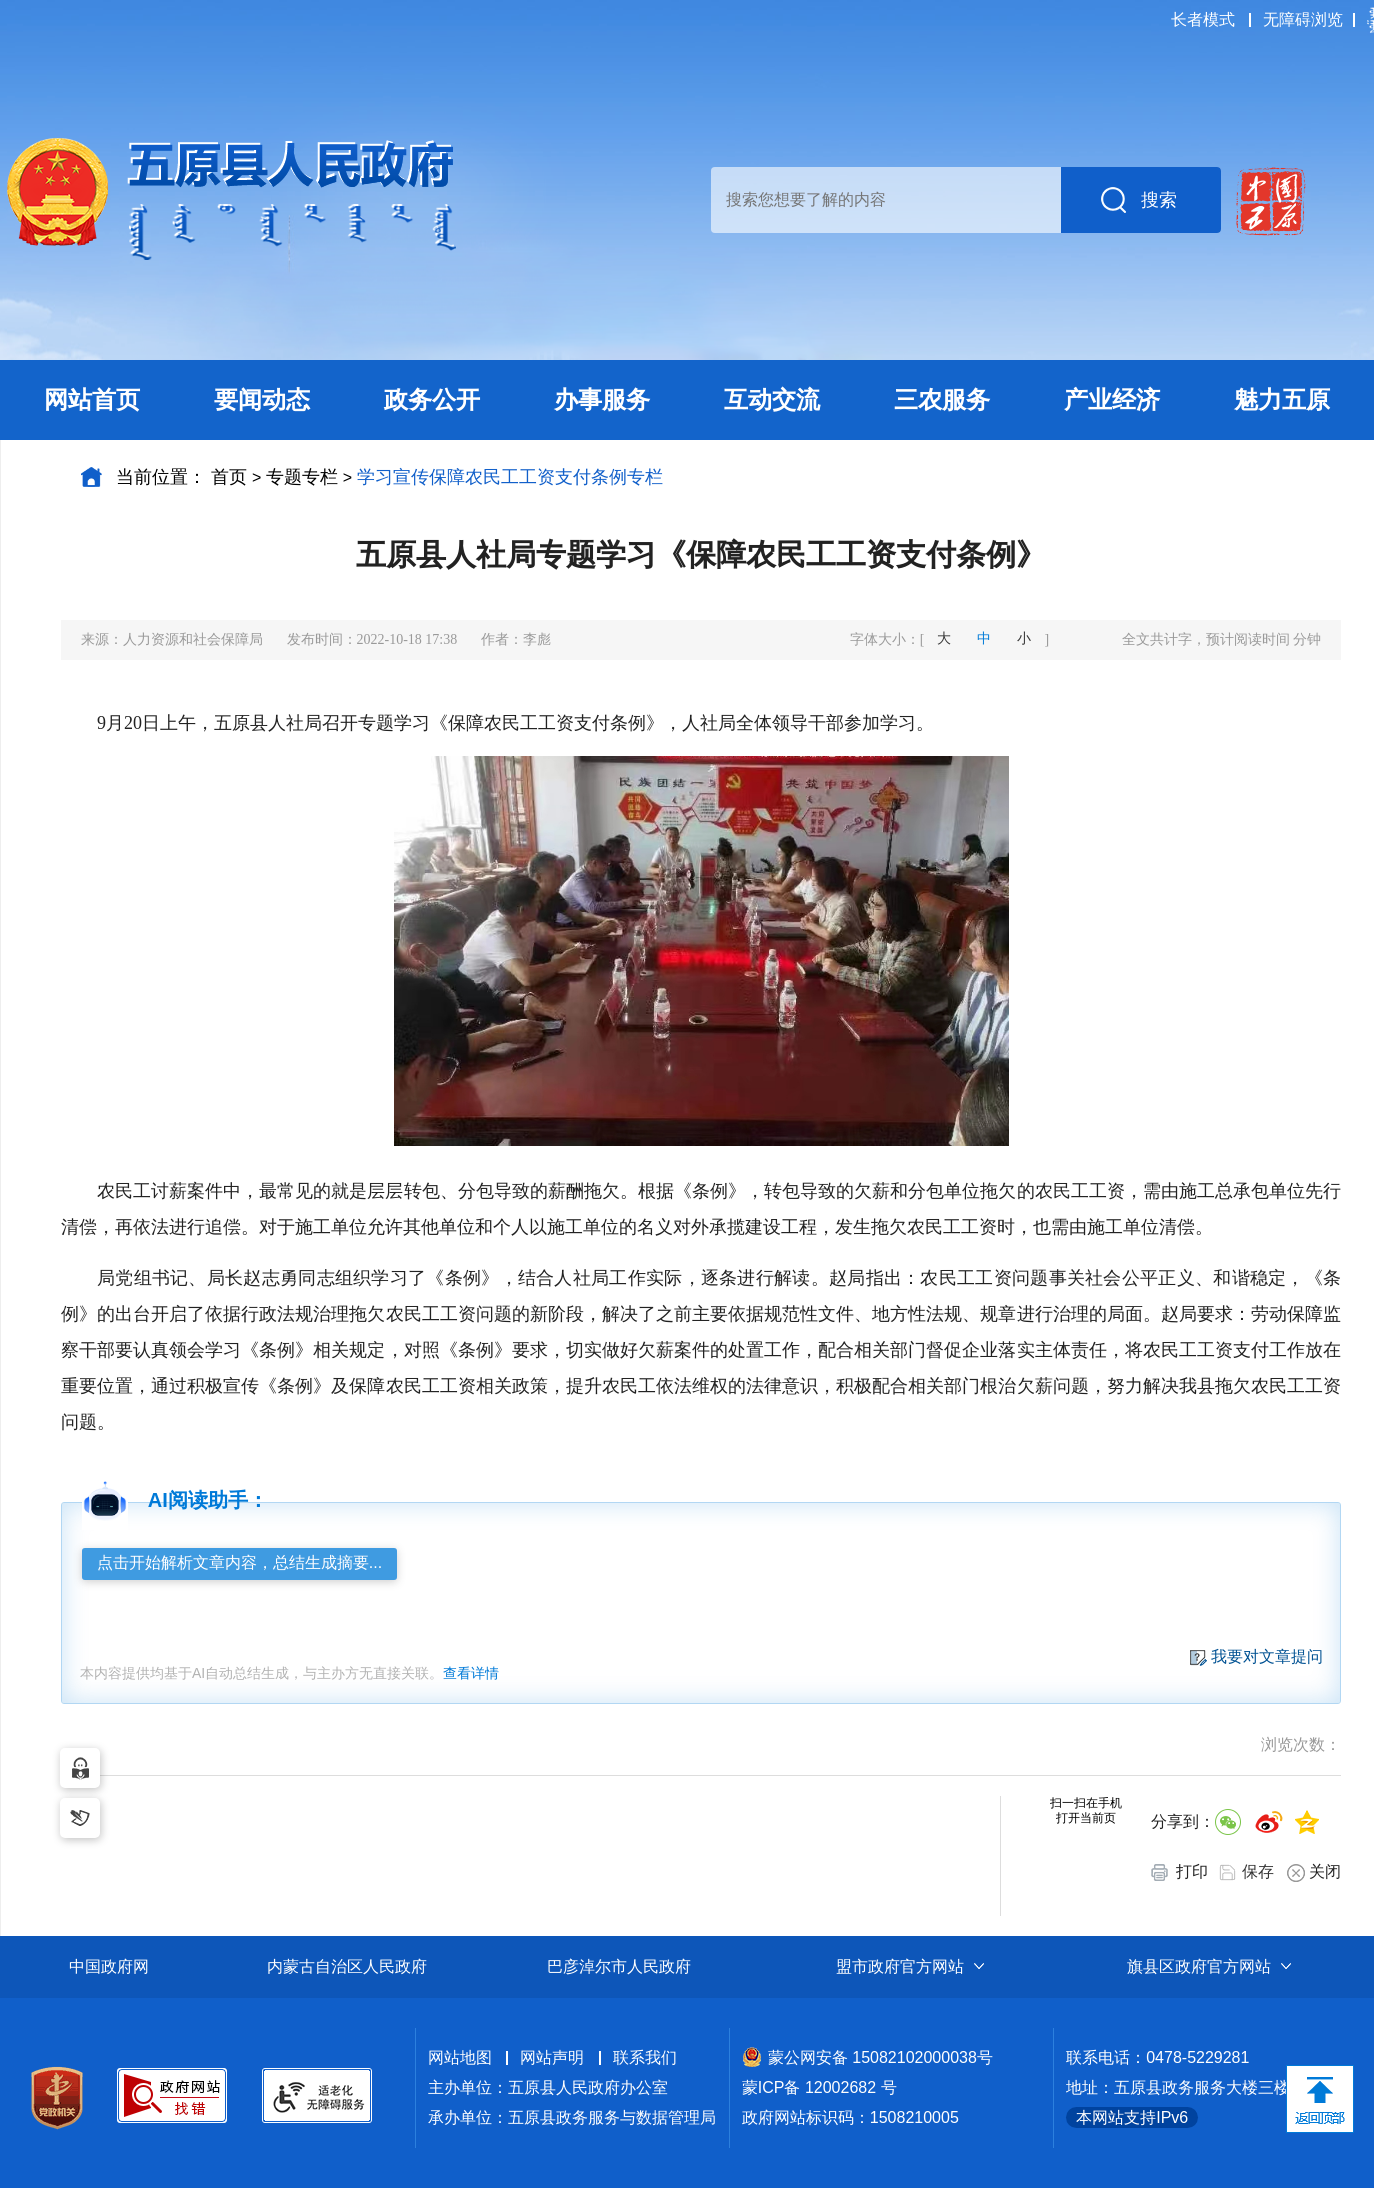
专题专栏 (302, 477)
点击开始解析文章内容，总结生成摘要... (239, 1562)
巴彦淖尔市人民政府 (619, 1966)
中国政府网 (109, 1966)
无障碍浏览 (1303, 19)
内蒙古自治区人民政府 (347, 1966)
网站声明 (552, 2057)
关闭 (1314, 1872)
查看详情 (471, 1673)
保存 (1258, 1871)
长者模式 (1203, 19)
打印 (1179, 1872)
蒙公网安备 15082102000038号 (867, 2057)
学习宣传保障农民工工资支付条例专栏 (510, 477)
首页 (229, 477)
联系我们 (645, 2057)
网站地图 (460, 2057)
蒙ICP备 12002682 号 (819, 2087)
